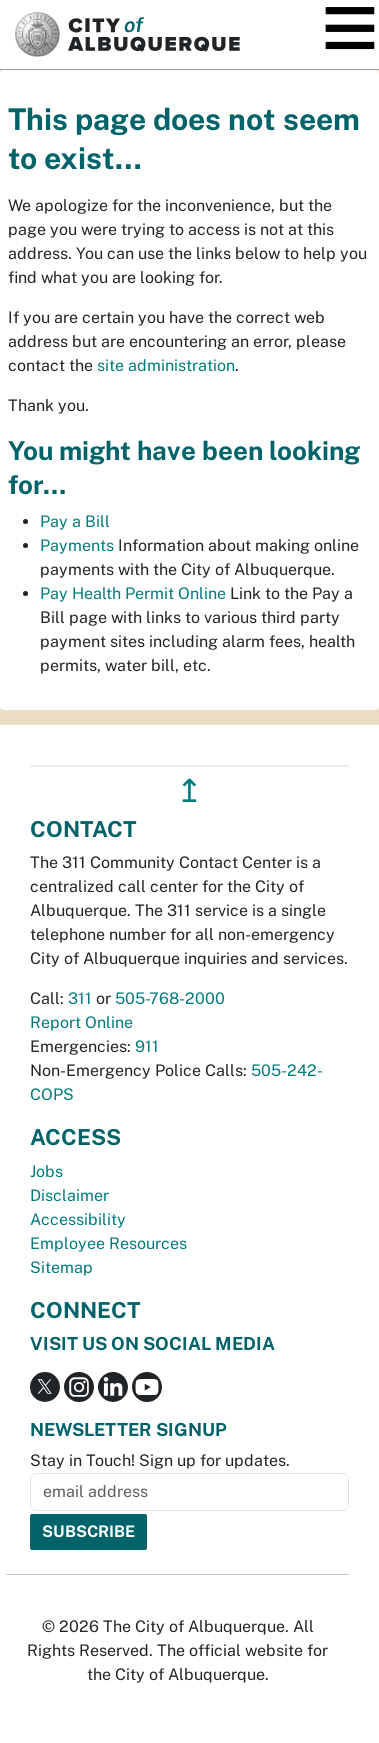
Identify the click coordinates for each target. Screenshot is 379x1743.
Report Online (81, 1022)
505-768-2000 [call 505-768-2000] (170, 998)
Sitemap (61, 1267)
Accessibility (78, 1219)
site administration (166, 365)
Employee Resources (108, 1243)
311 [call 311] (80, 998)
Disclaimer (69, 1195)
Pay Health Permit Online (133, 593)
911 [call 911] (147, 1046)
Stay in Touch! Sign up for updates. (160, 1460)
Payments (77, 545)
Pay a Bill (75, 521)
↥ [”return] (189, 790)
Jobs (46, 1171)
